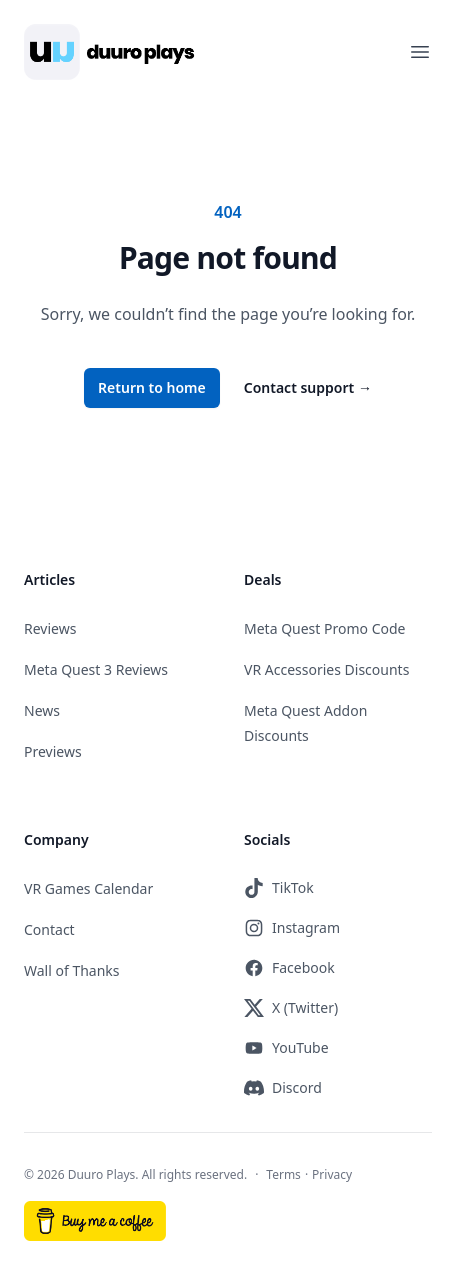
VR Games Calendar (88, 888)
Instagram (292, 928)
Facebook (289, 968)
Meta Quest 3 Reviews (96, 669)
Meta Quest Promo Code (325, 628)
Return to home (152, 387)
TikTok (279, 888)
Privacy (332, 1174)
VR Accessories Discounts (326, 669)
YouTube (286, 1048)
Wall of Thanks (72, 970)
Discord (283, 1088)
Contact (49, 929)
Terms (283, 1174)
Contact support (308, 387)
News (42, 710)
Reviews (50, 628)
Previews (53, 751)
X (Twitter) (291, 1008)
